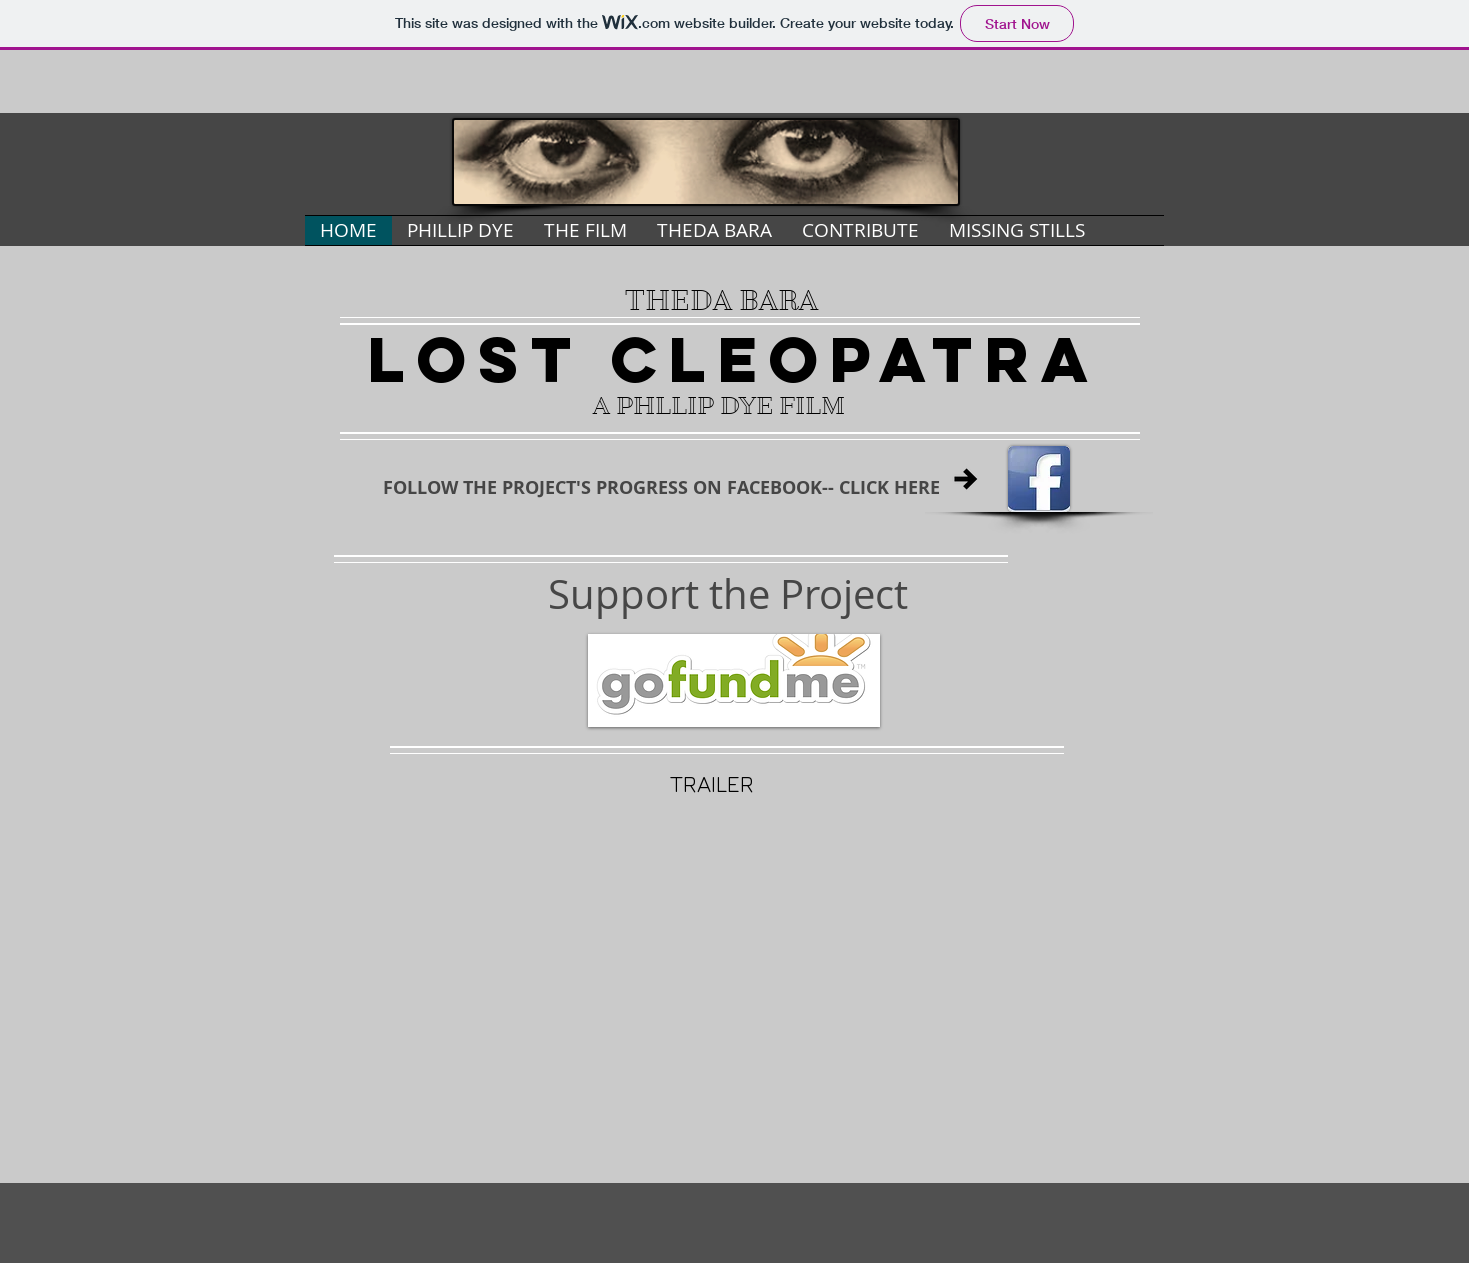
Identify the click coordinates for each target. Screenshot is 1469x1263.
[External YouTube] (734, 962)
